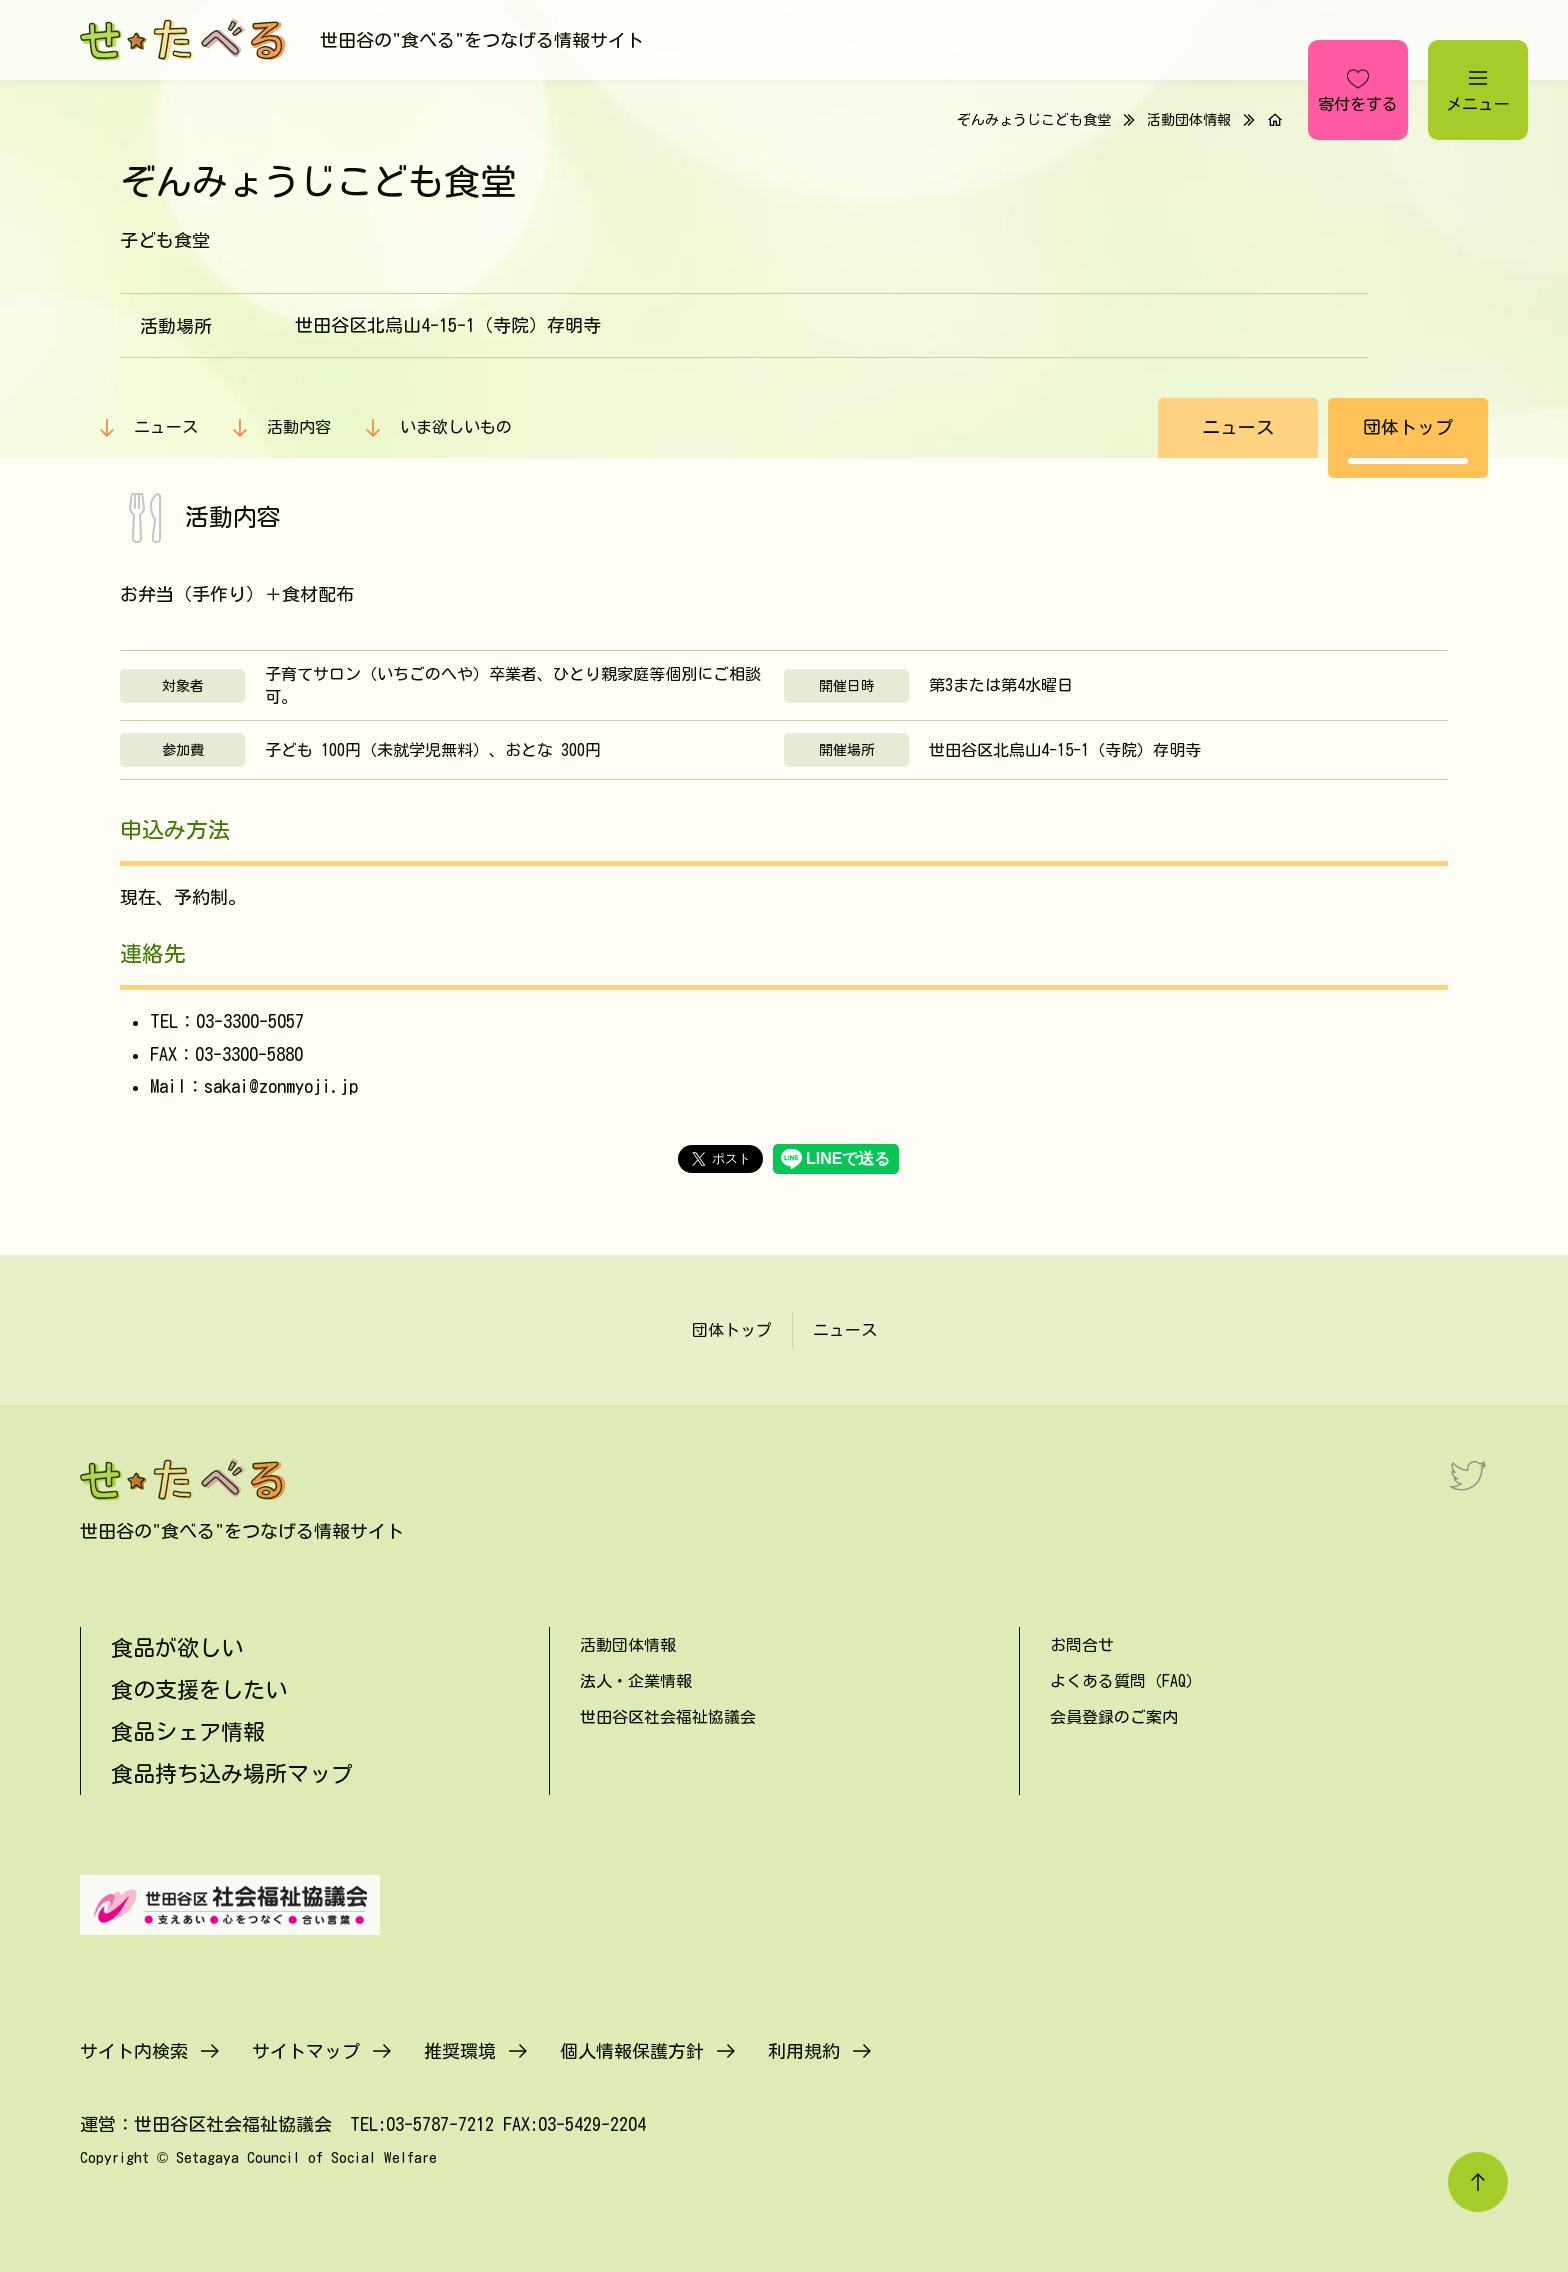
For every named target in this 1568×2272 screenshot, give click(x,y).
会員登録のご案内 (1114, 1717)
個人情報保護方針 (632, 2051)
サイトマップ (306, 2051)
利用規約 (804, 2051)
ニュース (166, 427)
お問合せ (1082, 1645)
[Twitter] (1468, 1475)
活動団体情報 (1189, 120)
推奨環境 (460, 2051)
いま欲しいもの (456, 427)
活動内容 (299, 427)
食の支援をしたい (199, 1690)
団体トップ (1408, 427)
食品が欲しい (177, 1648)
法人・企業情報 (636, 1681)
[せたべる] (185, 40)
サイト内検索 (134, 2051)
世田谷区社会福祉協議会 (668, 1717)
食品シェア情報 (188, 1732)
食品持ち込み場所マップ (232, 1774)
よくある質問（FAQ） (1126, 1681)
